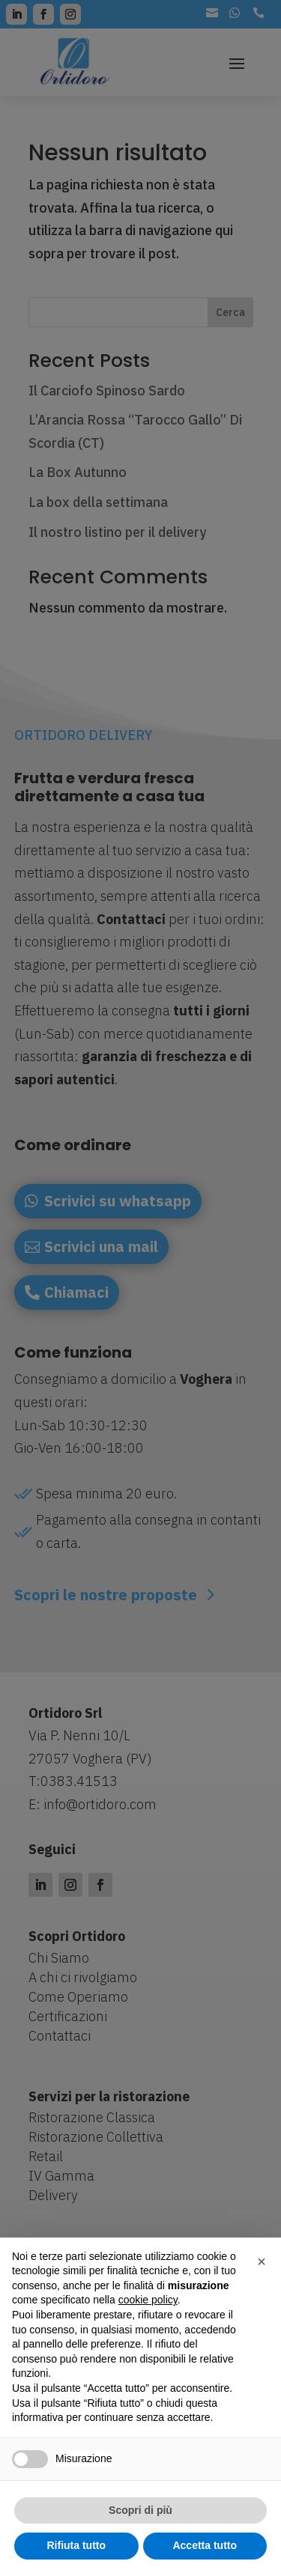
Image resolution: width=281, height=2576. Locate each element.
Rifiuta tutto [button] (76, 2545)
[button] (262, 2261)
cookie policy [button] (148, 2300)
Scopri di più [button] (140, 2510)
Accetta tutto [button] (204, 2545)
